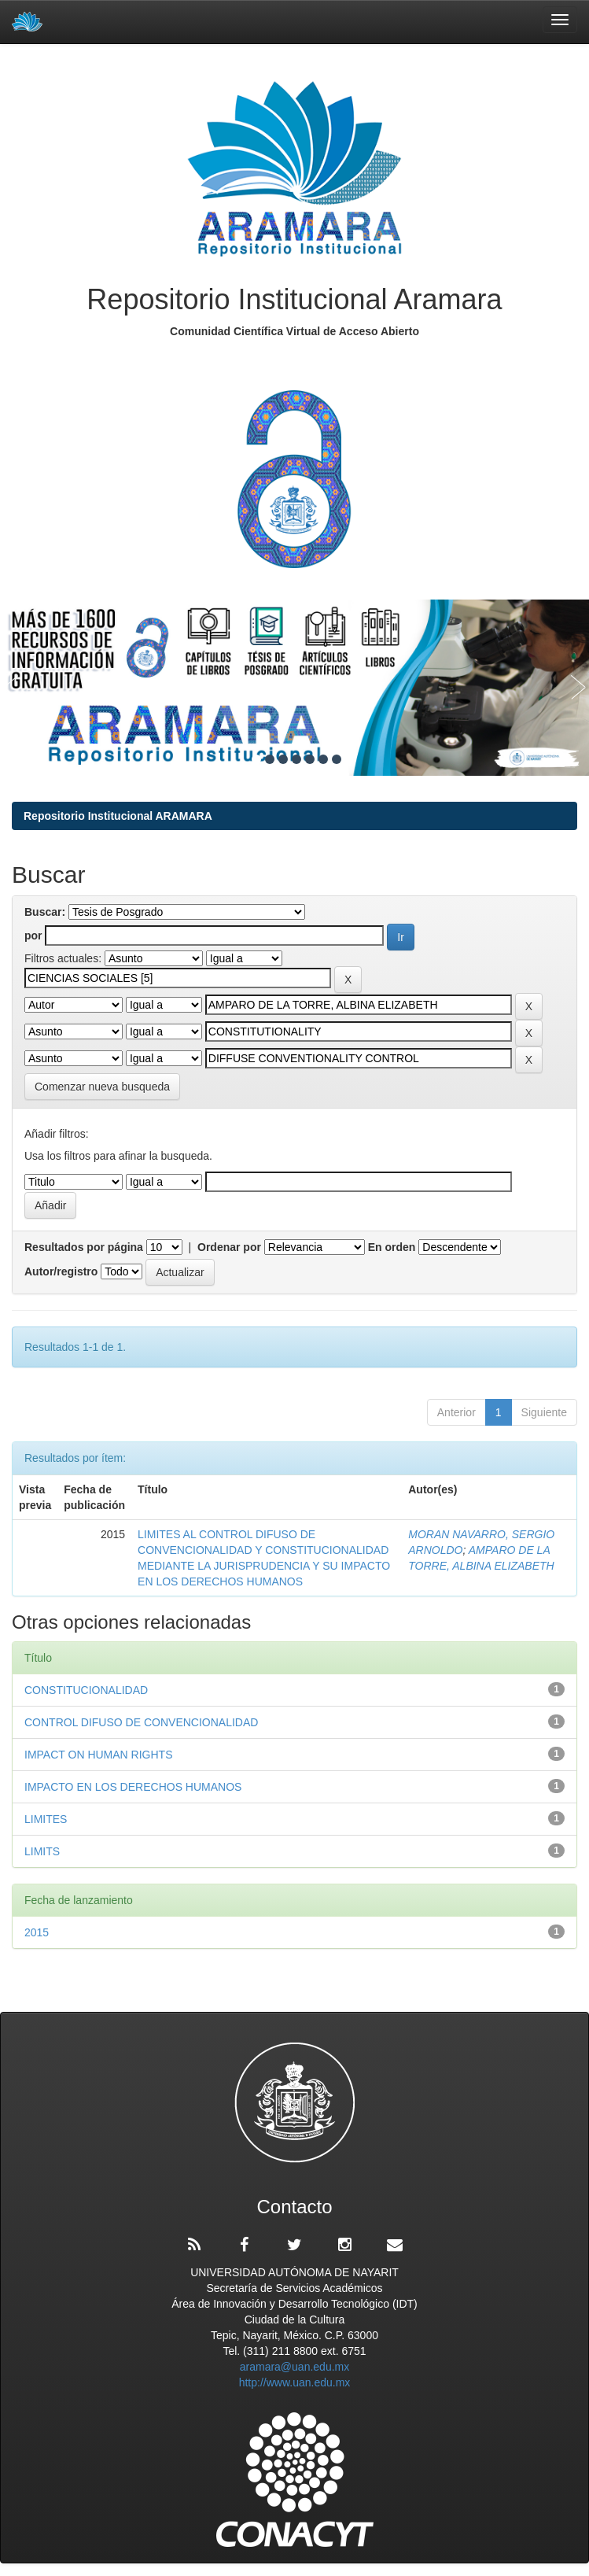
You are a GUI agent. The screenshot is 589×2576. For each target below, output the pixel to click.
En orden (392, 1247)
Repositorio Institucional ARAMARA (118, 816)
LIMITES (45, 1819)
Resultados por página (83, 1247)
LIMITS (42, 1851)
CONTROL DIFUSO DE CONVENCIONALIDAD (141, 1722)
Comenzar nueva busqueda (102, 1086)
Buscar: (44, 912)
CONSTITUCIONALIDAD (86, 1690)
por (33, 935)
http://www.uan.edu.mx (295, 2382)
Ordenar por (229, 1247)
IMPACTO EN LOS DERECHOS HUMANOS (132, 1787)
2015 (36, 1932)
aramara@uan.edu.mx (295, 2366)
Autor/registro (61, 1271)
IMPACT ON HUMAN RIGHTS (98, 1754)
